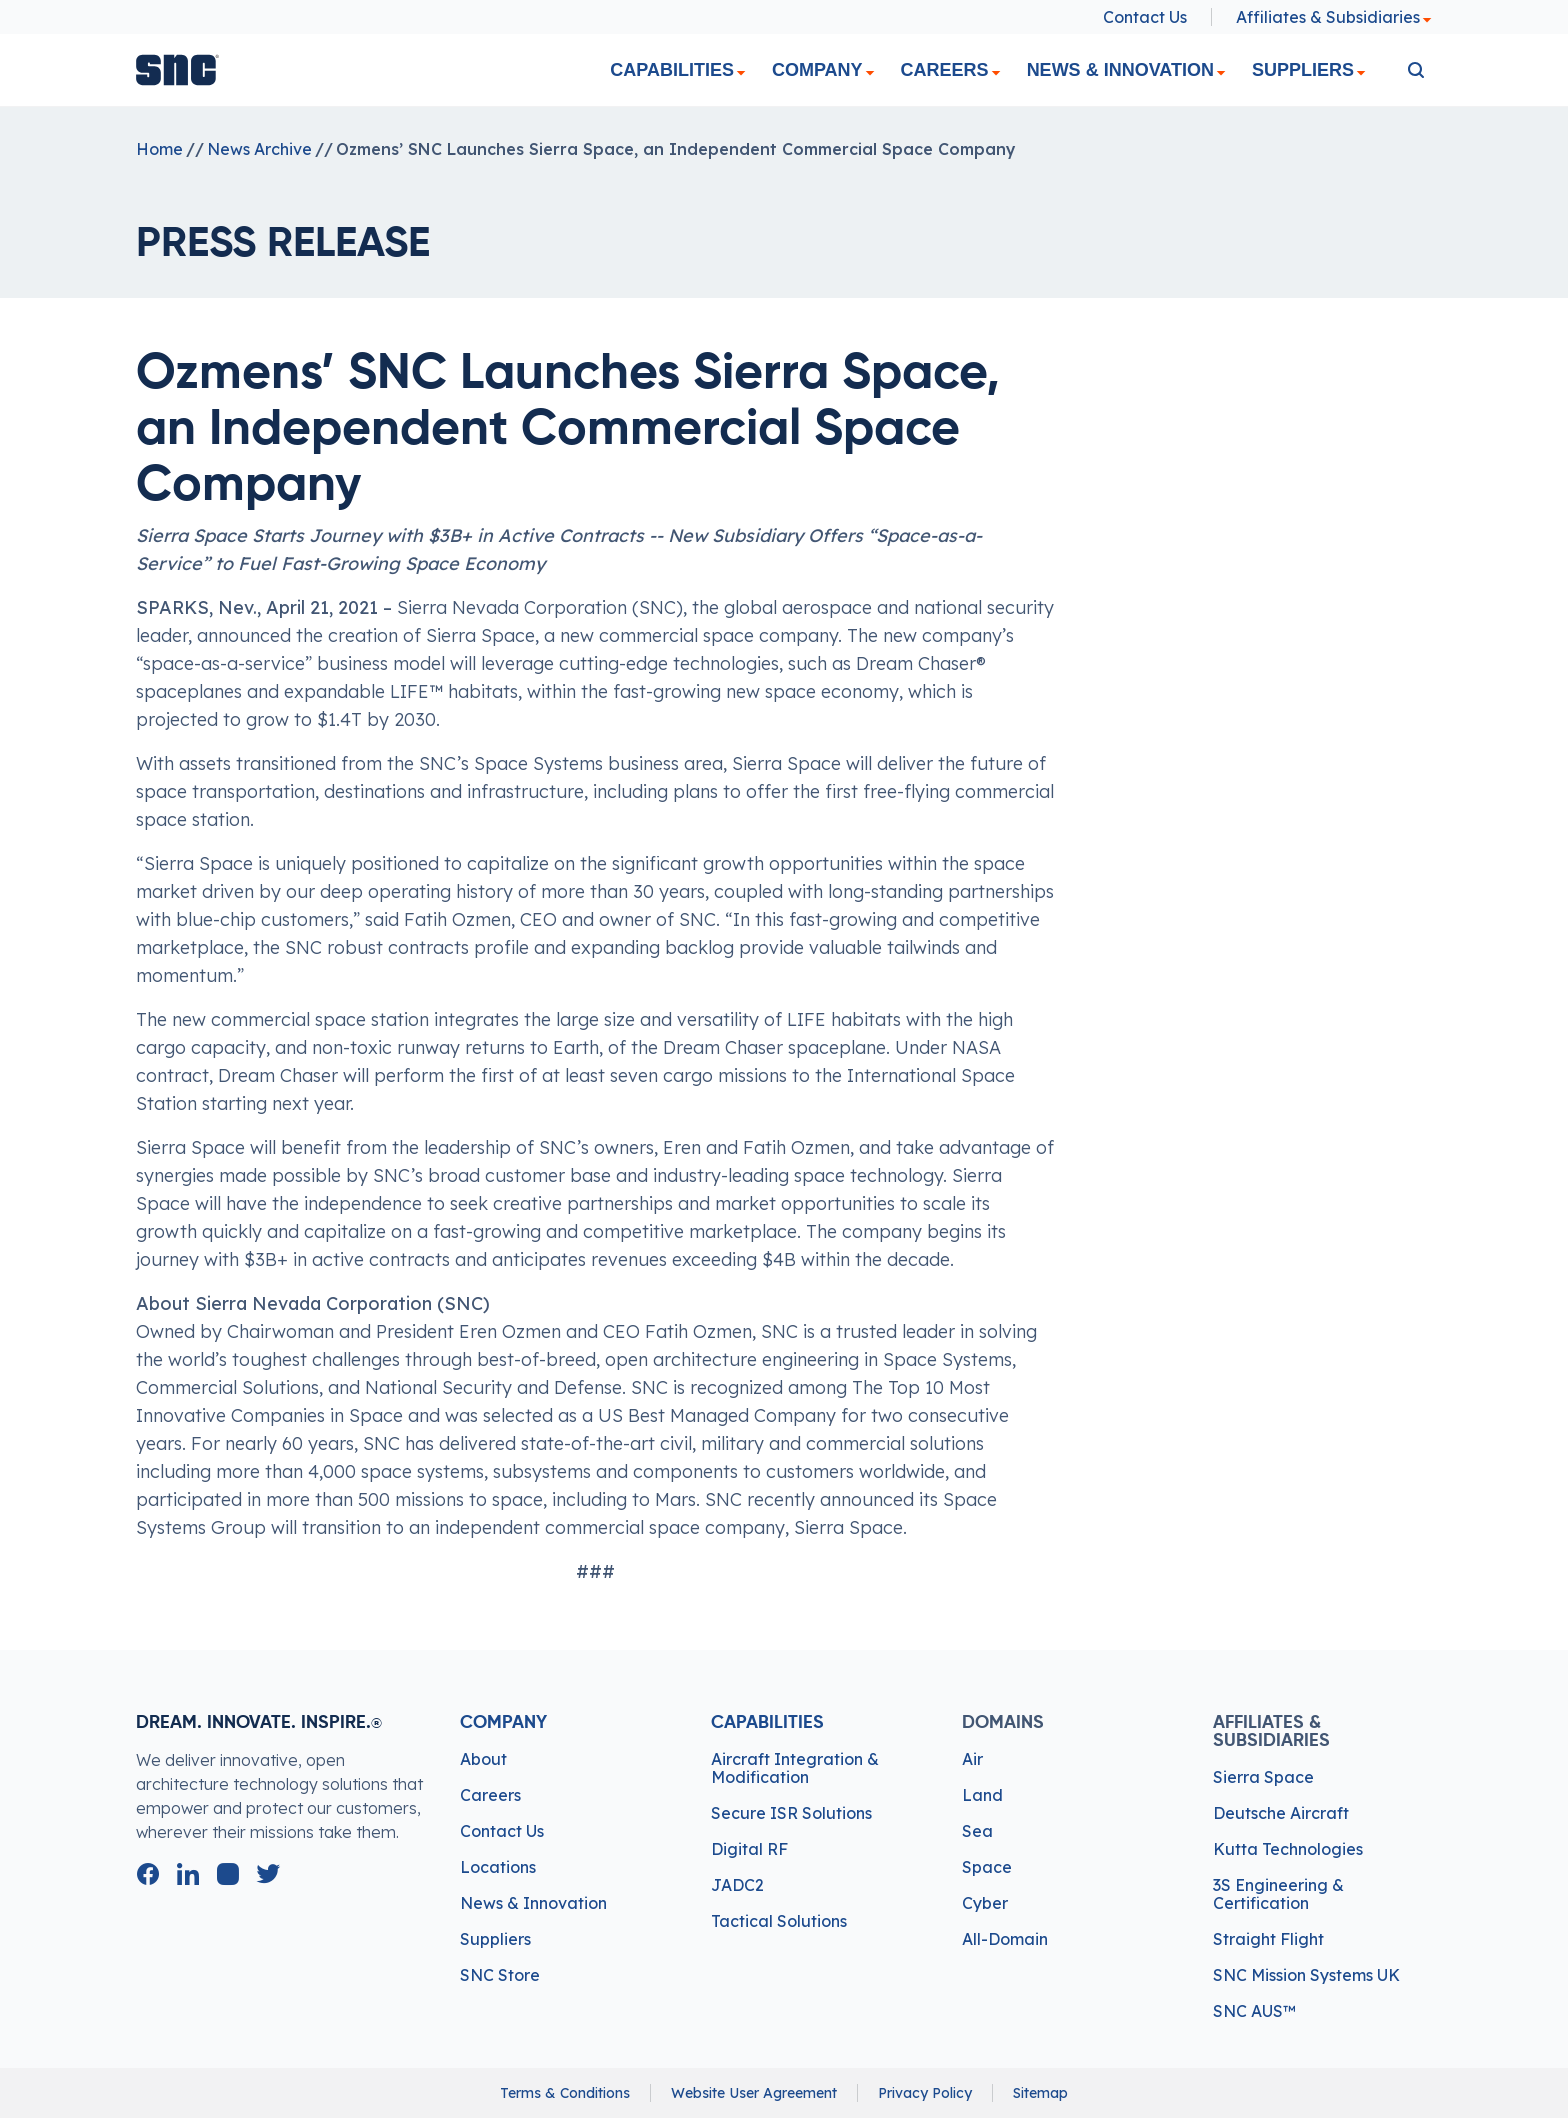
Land (982, 1795)
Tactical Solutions (779, 1921)
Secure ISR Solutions (791, 1813)
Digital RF (749, 1849)
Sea (977, 1831)
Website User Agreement (754, 2093)
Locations (498, 1867)
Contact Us (1145, 17)
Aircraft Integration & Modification (795, 1768)
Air (972, 1759)
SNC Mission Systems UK (1306, 1975)
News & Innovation (1120, 70)
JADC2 (737, 1885)
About (483, 1759)
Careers (945, 70)
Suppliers (1303, 70)
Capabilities (672, 70)
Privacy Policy (925, 2093)
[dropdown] (741, 73)
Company (817, 70)
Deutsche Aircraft (1281, 1813)
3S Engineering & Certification (1278, 1894)
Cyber (985, 1903)
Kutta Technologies (1288, 1849)
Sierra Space (1263, 1777)
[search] (1416, 70)
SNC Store (500, 1975)
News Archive (259, 149)
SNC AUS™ (1254, 2011)
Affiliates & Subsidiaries (1334, 17)
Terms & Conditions (565, 2093)
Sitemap (1040, 2093)
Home (159, 149)
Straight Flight (1268, 1939)
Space (987, 1867)
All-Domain (1005, 1939)
